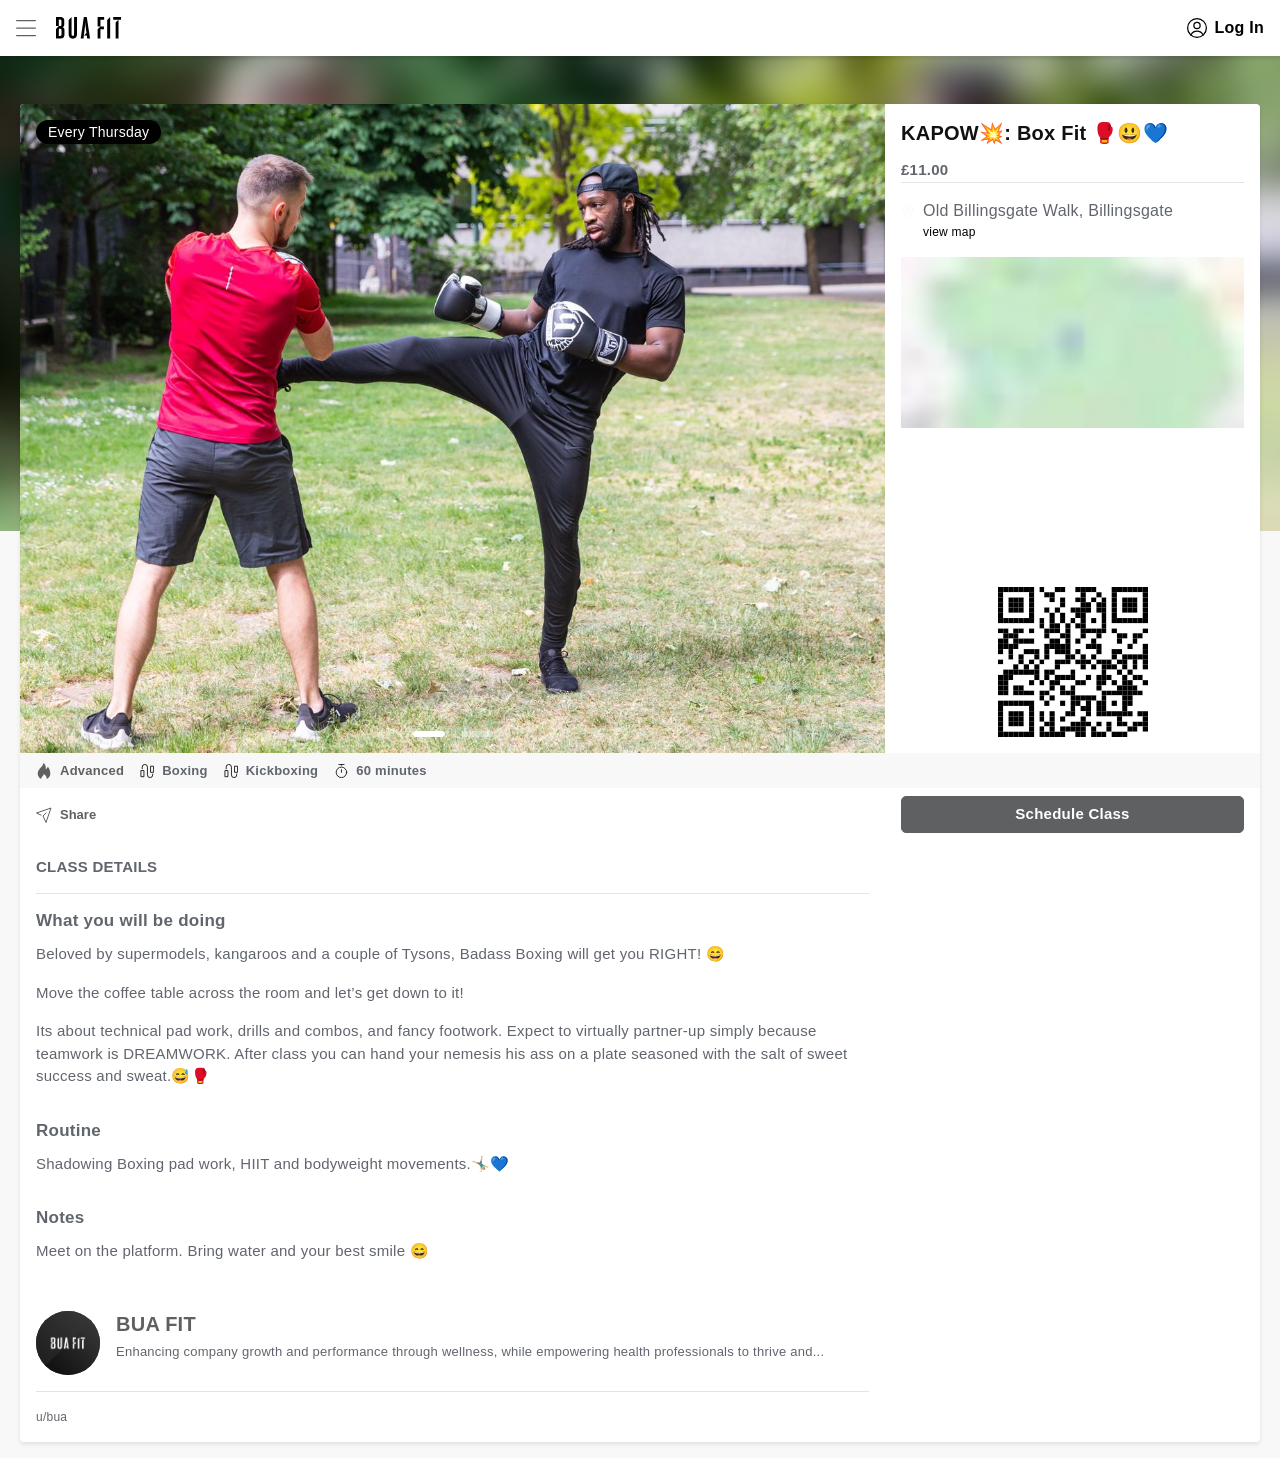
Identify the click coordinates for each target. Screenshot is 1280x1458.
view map (949, 232)
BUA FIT (156, 1324)
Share (66, 815)
